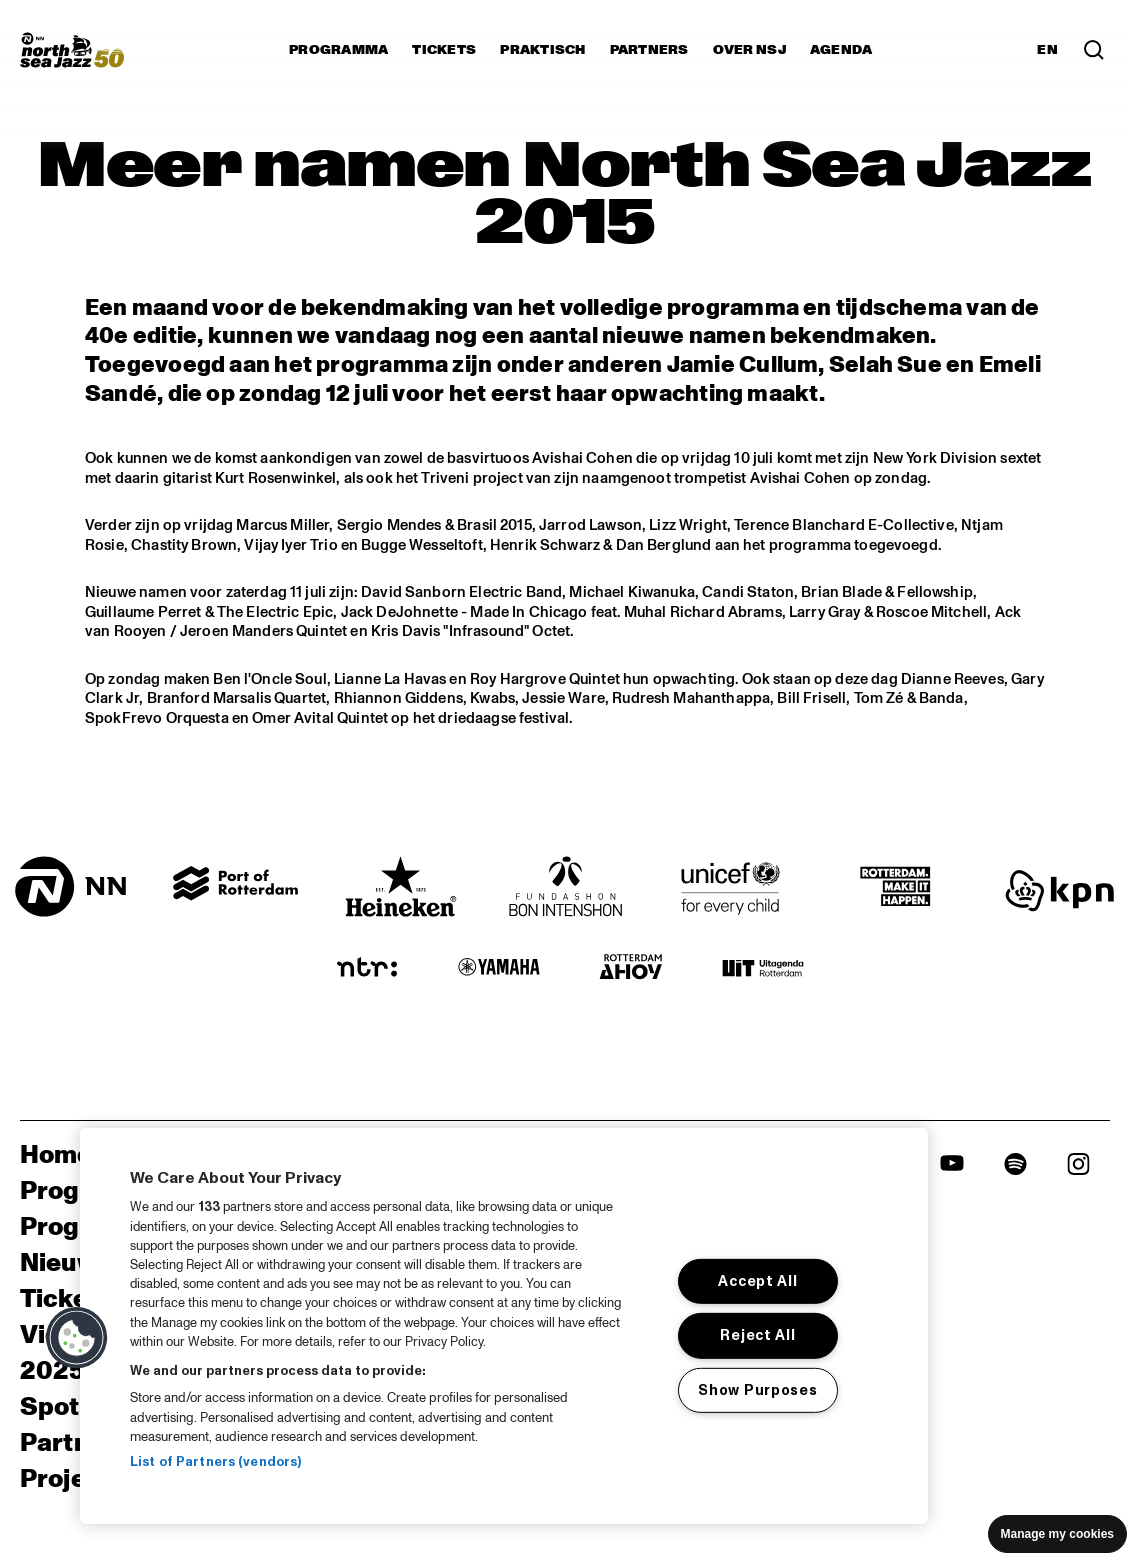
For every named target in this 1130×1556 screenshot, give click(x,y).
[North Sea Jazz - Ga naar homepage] (72, 50)
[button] (77, 1338)
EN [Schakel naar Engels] (1047, 50)
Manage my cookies (1057, 1534)
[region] (504, 1326)
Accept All (757, 1281)
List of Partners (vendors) (215, 1462)
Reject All (757, 1335)
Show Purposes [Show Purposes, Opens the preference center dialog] (757, 1390)
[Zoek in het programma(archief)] (1094, 50)
